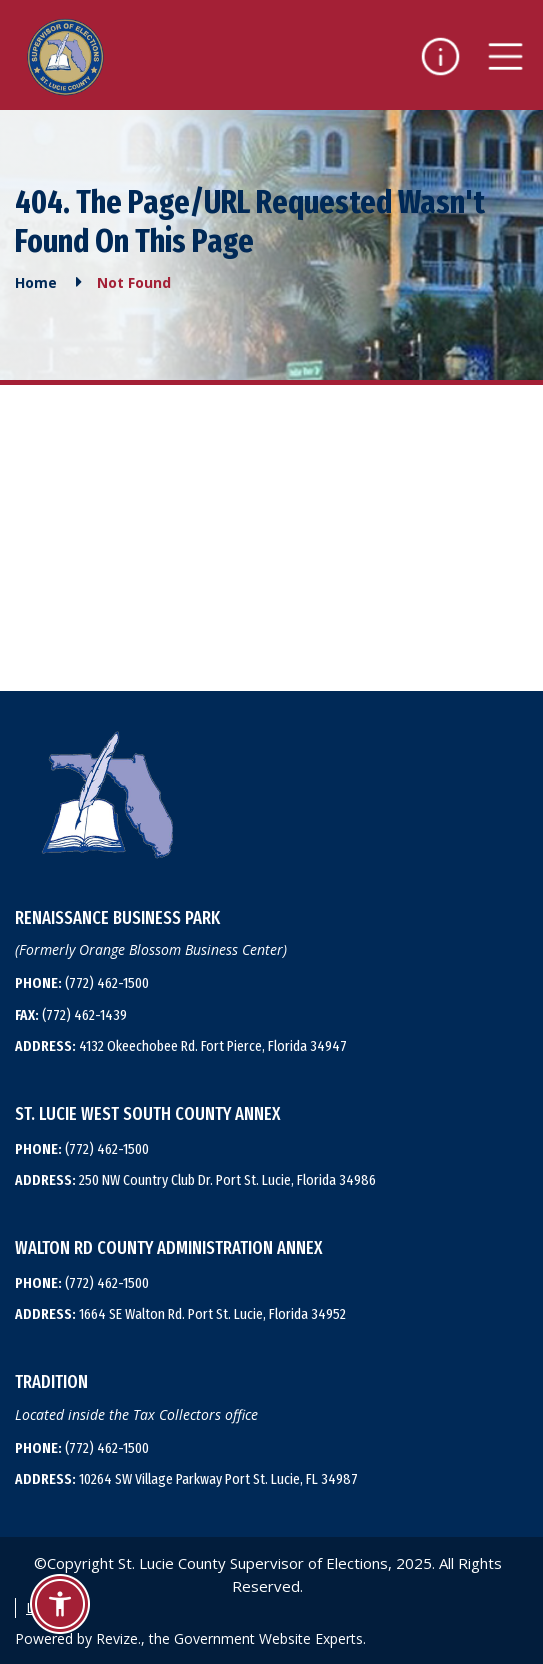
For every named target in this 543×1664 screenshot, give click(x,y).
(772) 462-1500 (82, 983)
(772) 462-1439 (71, 1015)
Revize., (120, 1638)
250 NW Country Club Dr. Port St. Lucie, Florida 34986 (195, 1180)
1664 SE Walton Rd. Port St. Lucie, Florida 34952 (180, 1314)
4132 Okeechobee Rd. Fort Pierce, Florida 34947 (181, 1046)
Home (36, 282)
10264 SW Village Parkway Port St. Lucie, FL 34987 (186, 1479)
